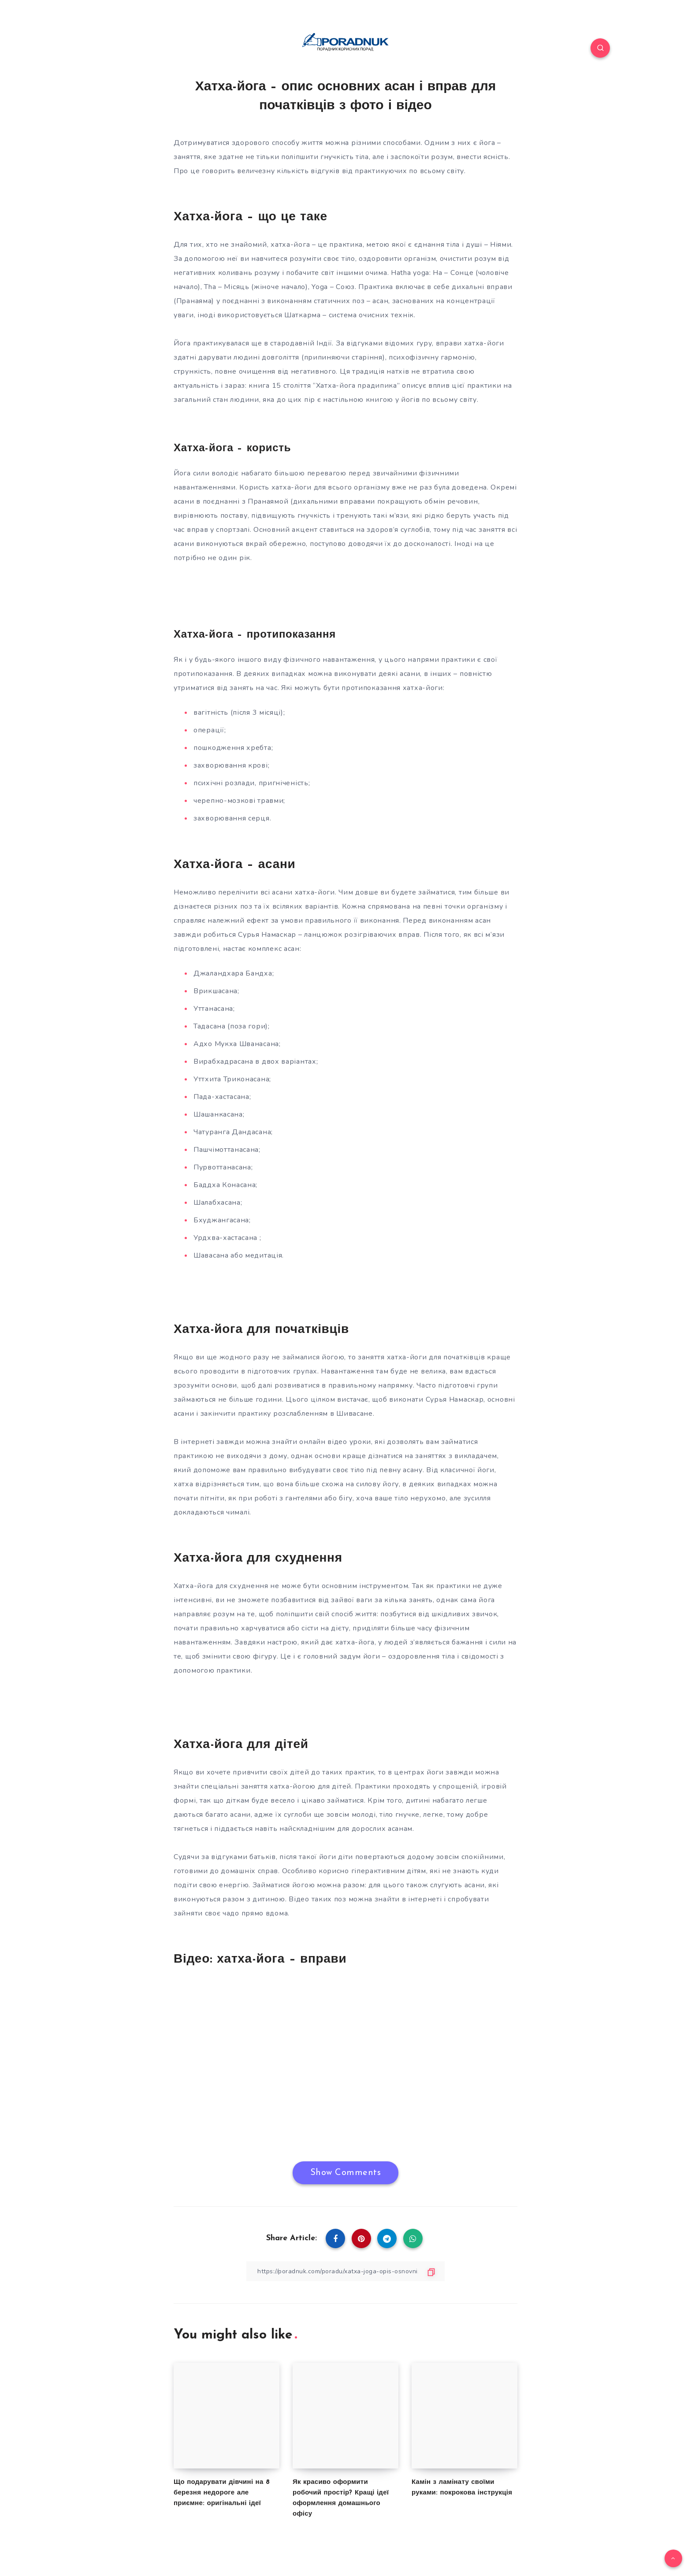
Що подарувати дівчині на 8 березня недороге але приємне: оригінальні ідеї (222, 2493)
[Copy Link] (345, 2271)
